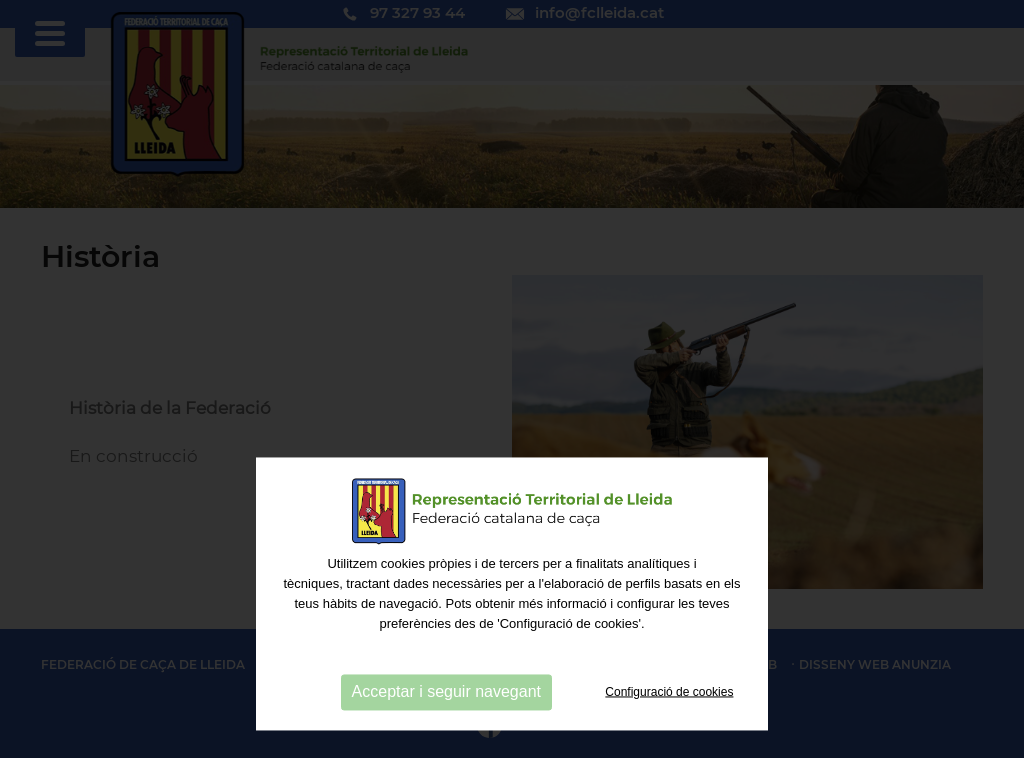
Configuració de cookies (669, 737)
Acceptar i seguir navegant (446, 737)
